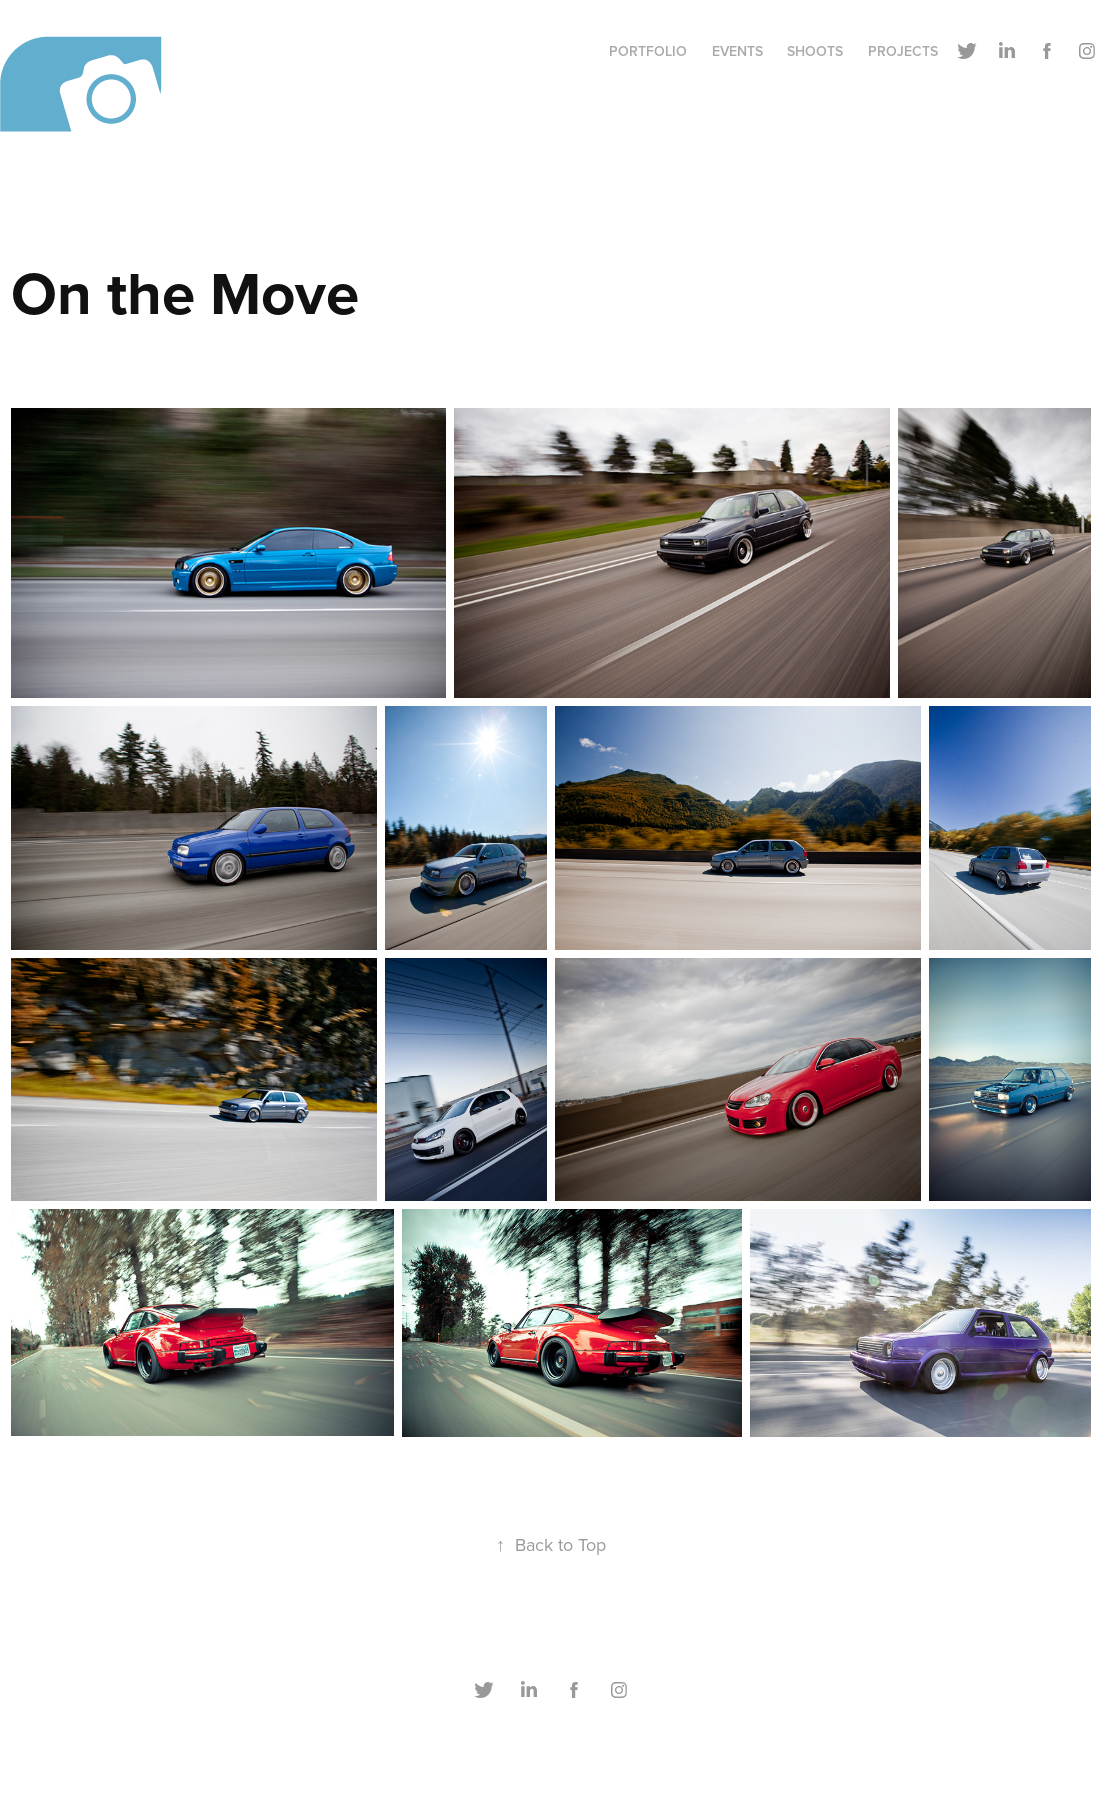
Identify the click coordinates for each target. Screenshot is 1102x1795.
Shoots (815, 51)
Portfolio (648, 51)
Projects (903, 51)
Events (737, 51)
